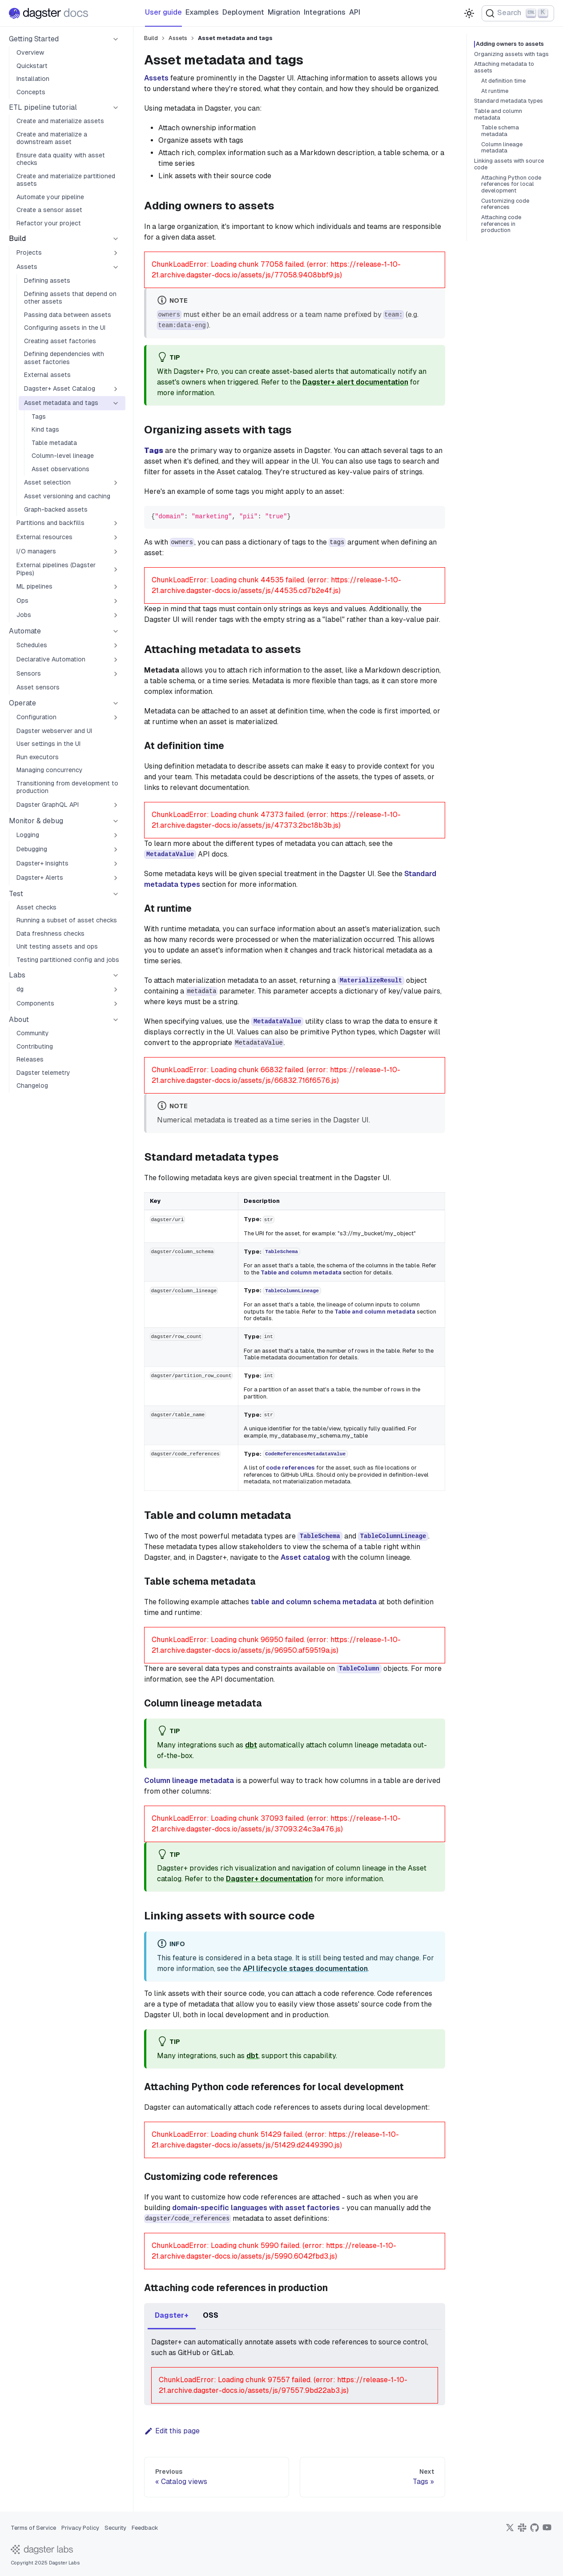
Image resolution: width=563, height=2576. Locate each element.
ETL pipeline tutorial (43, 107)
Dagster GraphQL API (47, 804)
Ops (22, 600)
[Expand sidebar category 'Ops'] (115, 601)
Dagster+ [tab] (172, 2315)
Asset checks (36, 907)
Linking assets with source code (509, 164)
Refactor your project (48, 223)
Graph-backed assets (56, 509)
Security (115, 2527)
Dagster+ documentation (269, 1879)
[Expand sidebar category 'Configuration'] (115, 717)
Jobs (23, 614)
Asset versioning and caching (67, 496)
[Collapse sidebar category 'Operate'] (115, 703)
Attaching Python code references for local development (511, 184)
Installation (32, 78)
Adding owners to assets (513, 44)
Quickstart (32, 65)
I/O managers (36, 551)
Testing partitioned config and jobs (67, 959)
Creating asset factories (60, 341)
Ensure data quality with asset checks (60, 159)
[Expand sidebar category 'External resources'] (115, 537)
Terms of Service (33, 2527)
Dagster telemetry (43, 1072)
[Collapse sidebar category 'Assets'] (115, 267)
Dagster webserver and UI (54, 730)
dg (20, 989)
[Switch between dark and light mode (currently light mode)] (469, 13)
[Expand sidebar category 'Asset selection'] (115, 483)
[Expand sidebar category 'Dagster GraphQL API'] (115, 805)
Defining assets (47, 280)
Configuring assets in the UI (64, 327)
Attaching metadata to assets (504, 67)
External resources (44, 537)
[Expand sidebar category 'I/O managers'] (115, 552)
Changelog (32, 1085)
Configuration (36, 717)
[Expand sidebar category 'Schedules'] (115, 645)
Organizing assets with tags (511, 54)
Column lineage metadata (189, 1780)
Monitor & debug (36, 821)
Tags (39, 416)
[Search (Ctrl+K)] (518, 13)
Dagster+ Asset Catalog (59, 388)
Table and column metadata (301, 1272)
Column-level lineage (63, 455)
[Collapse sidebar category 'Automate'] (115, 631)
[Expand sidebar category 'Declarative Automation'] (115, 660)
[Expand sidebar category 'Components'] (115, 1004)
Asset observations (60, 469)
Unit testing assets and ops (57, 946)
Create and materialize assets (60, 120)
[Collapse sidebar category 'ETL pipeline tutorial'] (115, 107)
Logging (27, 834)
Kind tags (45, 429)
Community (32, 1033)
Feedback (145, 2527)
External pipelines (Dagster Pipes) (56, 569)
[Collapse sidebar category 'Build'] (115, 239)
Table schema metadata (500, 130)
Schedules (31, 645)
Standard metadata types (508, 101)
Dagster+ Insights (42, 863)
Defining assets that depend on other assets (70, 297)
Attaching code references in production (501, 223)
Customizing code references (505, 204)
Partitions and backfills (50, 522)
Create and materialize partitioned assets (65, 180)
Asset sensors (38, 687)
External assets (47, 374)
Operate (22, 703)
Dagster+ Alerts (39, 877)
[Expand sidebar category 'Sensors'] (115, 674)
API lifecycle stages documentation (305, 1968)
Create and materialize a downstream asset (51, 138)
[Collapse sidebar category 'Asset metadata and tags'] (115, 403)
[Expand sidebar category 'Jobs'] (115, 615)
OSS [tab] (210, 2315)
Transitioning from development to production (67, 787)
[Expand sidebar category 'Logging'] (115, 835)
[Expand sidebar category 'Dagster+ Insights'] (115, 864)
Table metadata (54, 442)
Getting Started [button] (34, 39)
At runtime (494, 91)
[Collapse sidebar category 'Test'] (115, 894)
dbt (251, 1745)
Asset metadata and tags (61, 402)
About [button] (19, 1019)
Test (16, 893)
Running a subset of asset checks (66, 920)
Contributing (34, 1046)
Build (17, 238)
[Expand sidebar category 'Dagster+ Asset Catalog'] (115, 389)
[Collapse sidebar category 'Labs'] (115, 975)
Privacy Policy (80, 2527)
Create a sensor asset (49, 209)
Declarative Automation (50, 659)
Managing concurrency (49, 769)
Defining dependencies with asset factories (64, 357)
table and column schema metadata (314, 1602)
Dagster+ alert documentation (355, 382)
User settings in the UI (48, 743)
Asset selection (47, 482)
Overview (30, 52)
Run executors (37, 757)
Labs (17, 975)
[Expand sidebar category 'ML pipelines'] (115, 587)
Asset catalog (305, 1557)
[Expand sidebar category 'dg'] (115, 989)
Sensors (28, 673)
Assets (26, 266)
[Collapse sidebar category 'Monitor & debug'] (115, 821)
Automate (25, 631)
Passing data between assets (67, 314)
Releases (30, 1059)
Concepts (30, 92)
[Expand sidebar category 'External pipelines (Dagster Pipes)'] (115, 569)
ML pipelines (34, 586)
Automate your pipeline (50, 196)
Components (35, 1003)
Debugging (31, 849)
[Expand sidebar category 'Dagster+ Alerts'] (115, 878)
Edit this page (172, 2431)
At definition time (503, 81)
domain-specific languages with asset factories (256, 2207)
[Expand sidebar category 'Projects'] (115, 253)
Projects (29, 252)
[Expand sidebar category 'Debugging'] (115, 849)
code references (290, 1467)
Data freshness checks (50, 933)
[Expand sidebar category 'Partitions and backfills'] (115, 523)
